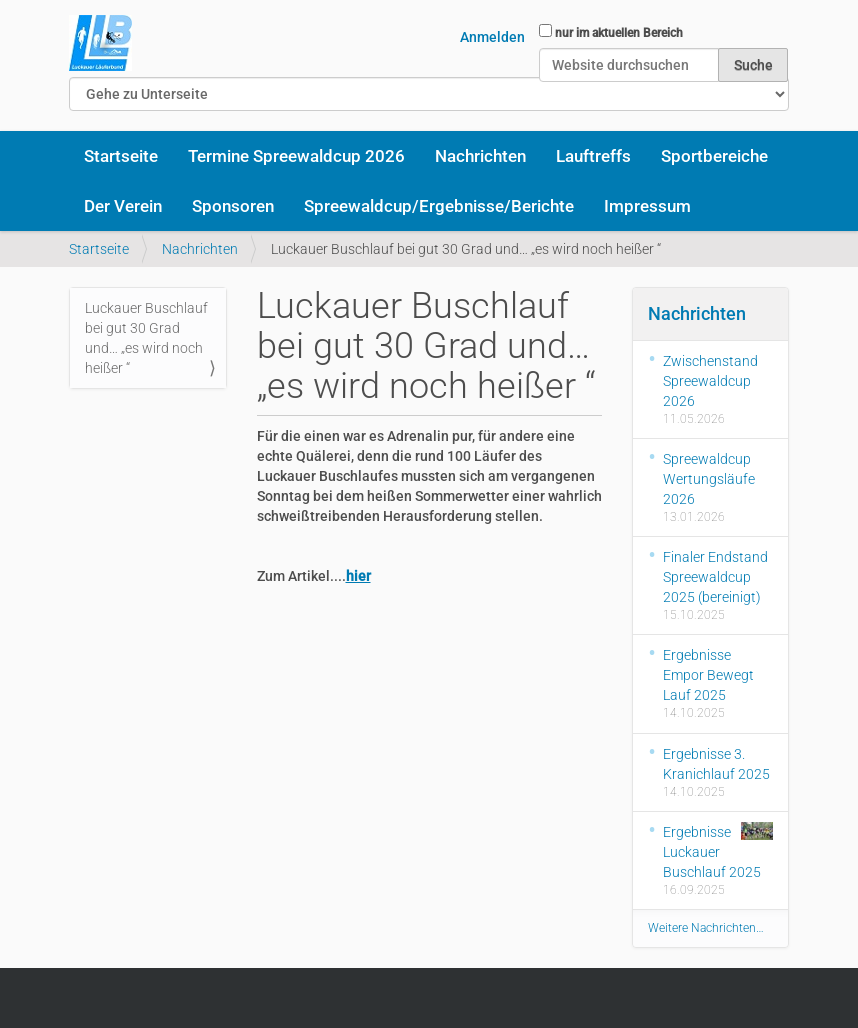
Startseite (121, 156)
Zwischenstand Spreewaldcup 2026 (710, 381)
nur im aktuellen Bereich (619, 33)
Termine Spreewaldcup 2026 (296, 156)
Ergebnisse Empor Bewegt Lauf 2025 (708, 675)
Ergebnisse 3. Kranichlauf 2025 (716, 764)
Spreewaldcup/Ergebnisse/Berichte (439, 206)
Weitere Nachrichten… (706, 928)
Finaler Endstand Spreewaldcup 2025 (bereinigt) (715, 577)
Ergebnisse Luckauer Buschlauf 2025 (718, 851)
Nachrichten (480, 156)
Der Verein (123, 206)
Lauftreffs (593, 156)
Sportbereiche (714, 156)
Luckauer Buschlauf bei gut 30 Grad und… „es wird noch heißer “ (146, 338)
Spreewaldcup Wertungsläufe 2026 (709, 479)
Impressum (647, 206)
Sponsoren (233, 206)
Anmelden (492, 37)
